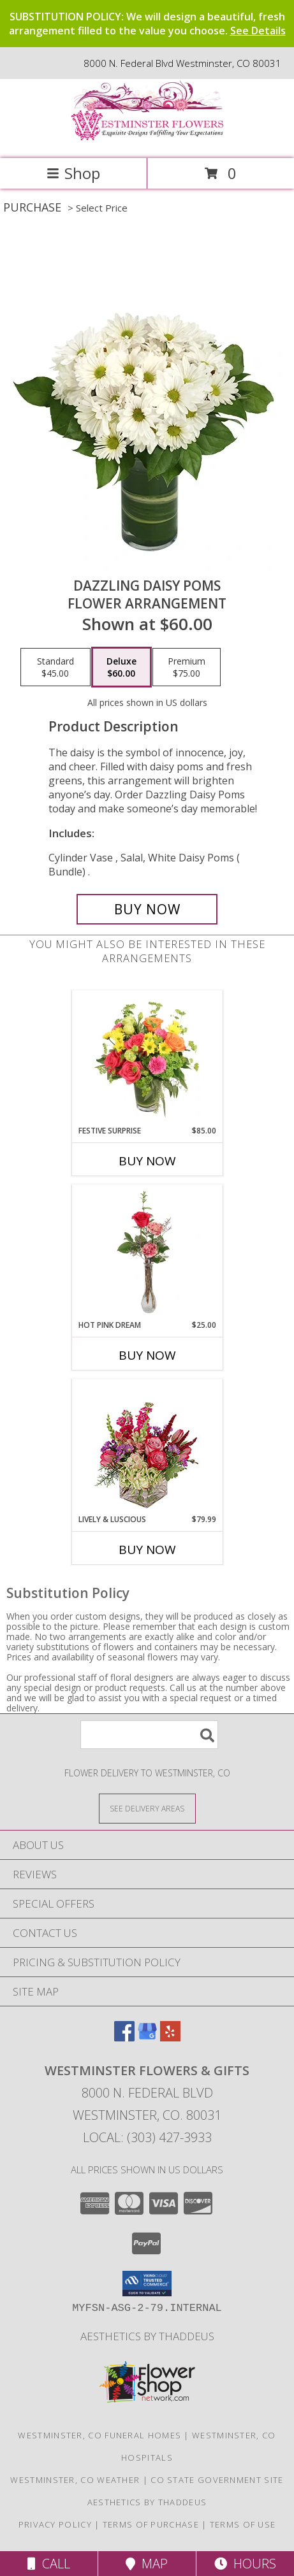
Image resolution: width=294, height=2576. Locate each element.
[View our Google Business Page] (147, 2037)
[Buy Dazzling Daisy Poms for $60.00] (147, 909)
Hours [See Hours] (245, 2563)
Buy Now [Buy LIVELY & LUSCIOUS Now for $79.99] (147, 1549)
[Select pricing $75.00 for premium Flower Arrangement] (186, 667)
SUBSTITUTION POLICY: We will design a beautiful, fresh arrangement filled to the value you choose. (147, 24)
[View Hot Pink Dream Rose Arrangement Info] (147, 1252)
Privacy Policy (55, 2524)
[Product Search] (149, 1734)
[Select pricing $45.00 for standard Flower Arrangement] (55, 667)
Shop (73, 172)
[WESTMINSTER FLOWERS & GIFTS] (147, 140)
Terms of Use (243, 2524)
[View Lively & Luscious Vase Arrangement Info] (147, 1446)
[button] (147, 2283)
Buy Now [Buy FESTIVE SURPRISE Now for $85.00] (147, 1161)
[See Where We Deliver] (147, 1808)
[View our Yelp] (170, 2037)
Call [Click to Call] (48, 2563)
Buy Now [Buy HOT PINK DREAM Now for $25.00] (147, 1355)
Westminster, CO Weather (75, 2480)
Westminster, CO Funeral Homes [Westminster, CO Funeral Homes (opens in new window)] (99, 2435)
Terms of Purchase (151, 2524)
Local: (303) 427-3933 (147, 2137)
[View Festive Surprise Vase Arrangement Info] (147, 1058)
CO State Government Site (217, 2480)
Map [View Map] (147, 2563)
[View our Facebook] (124, 2037)
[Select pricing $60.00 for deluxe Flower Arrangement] (121, 667)
